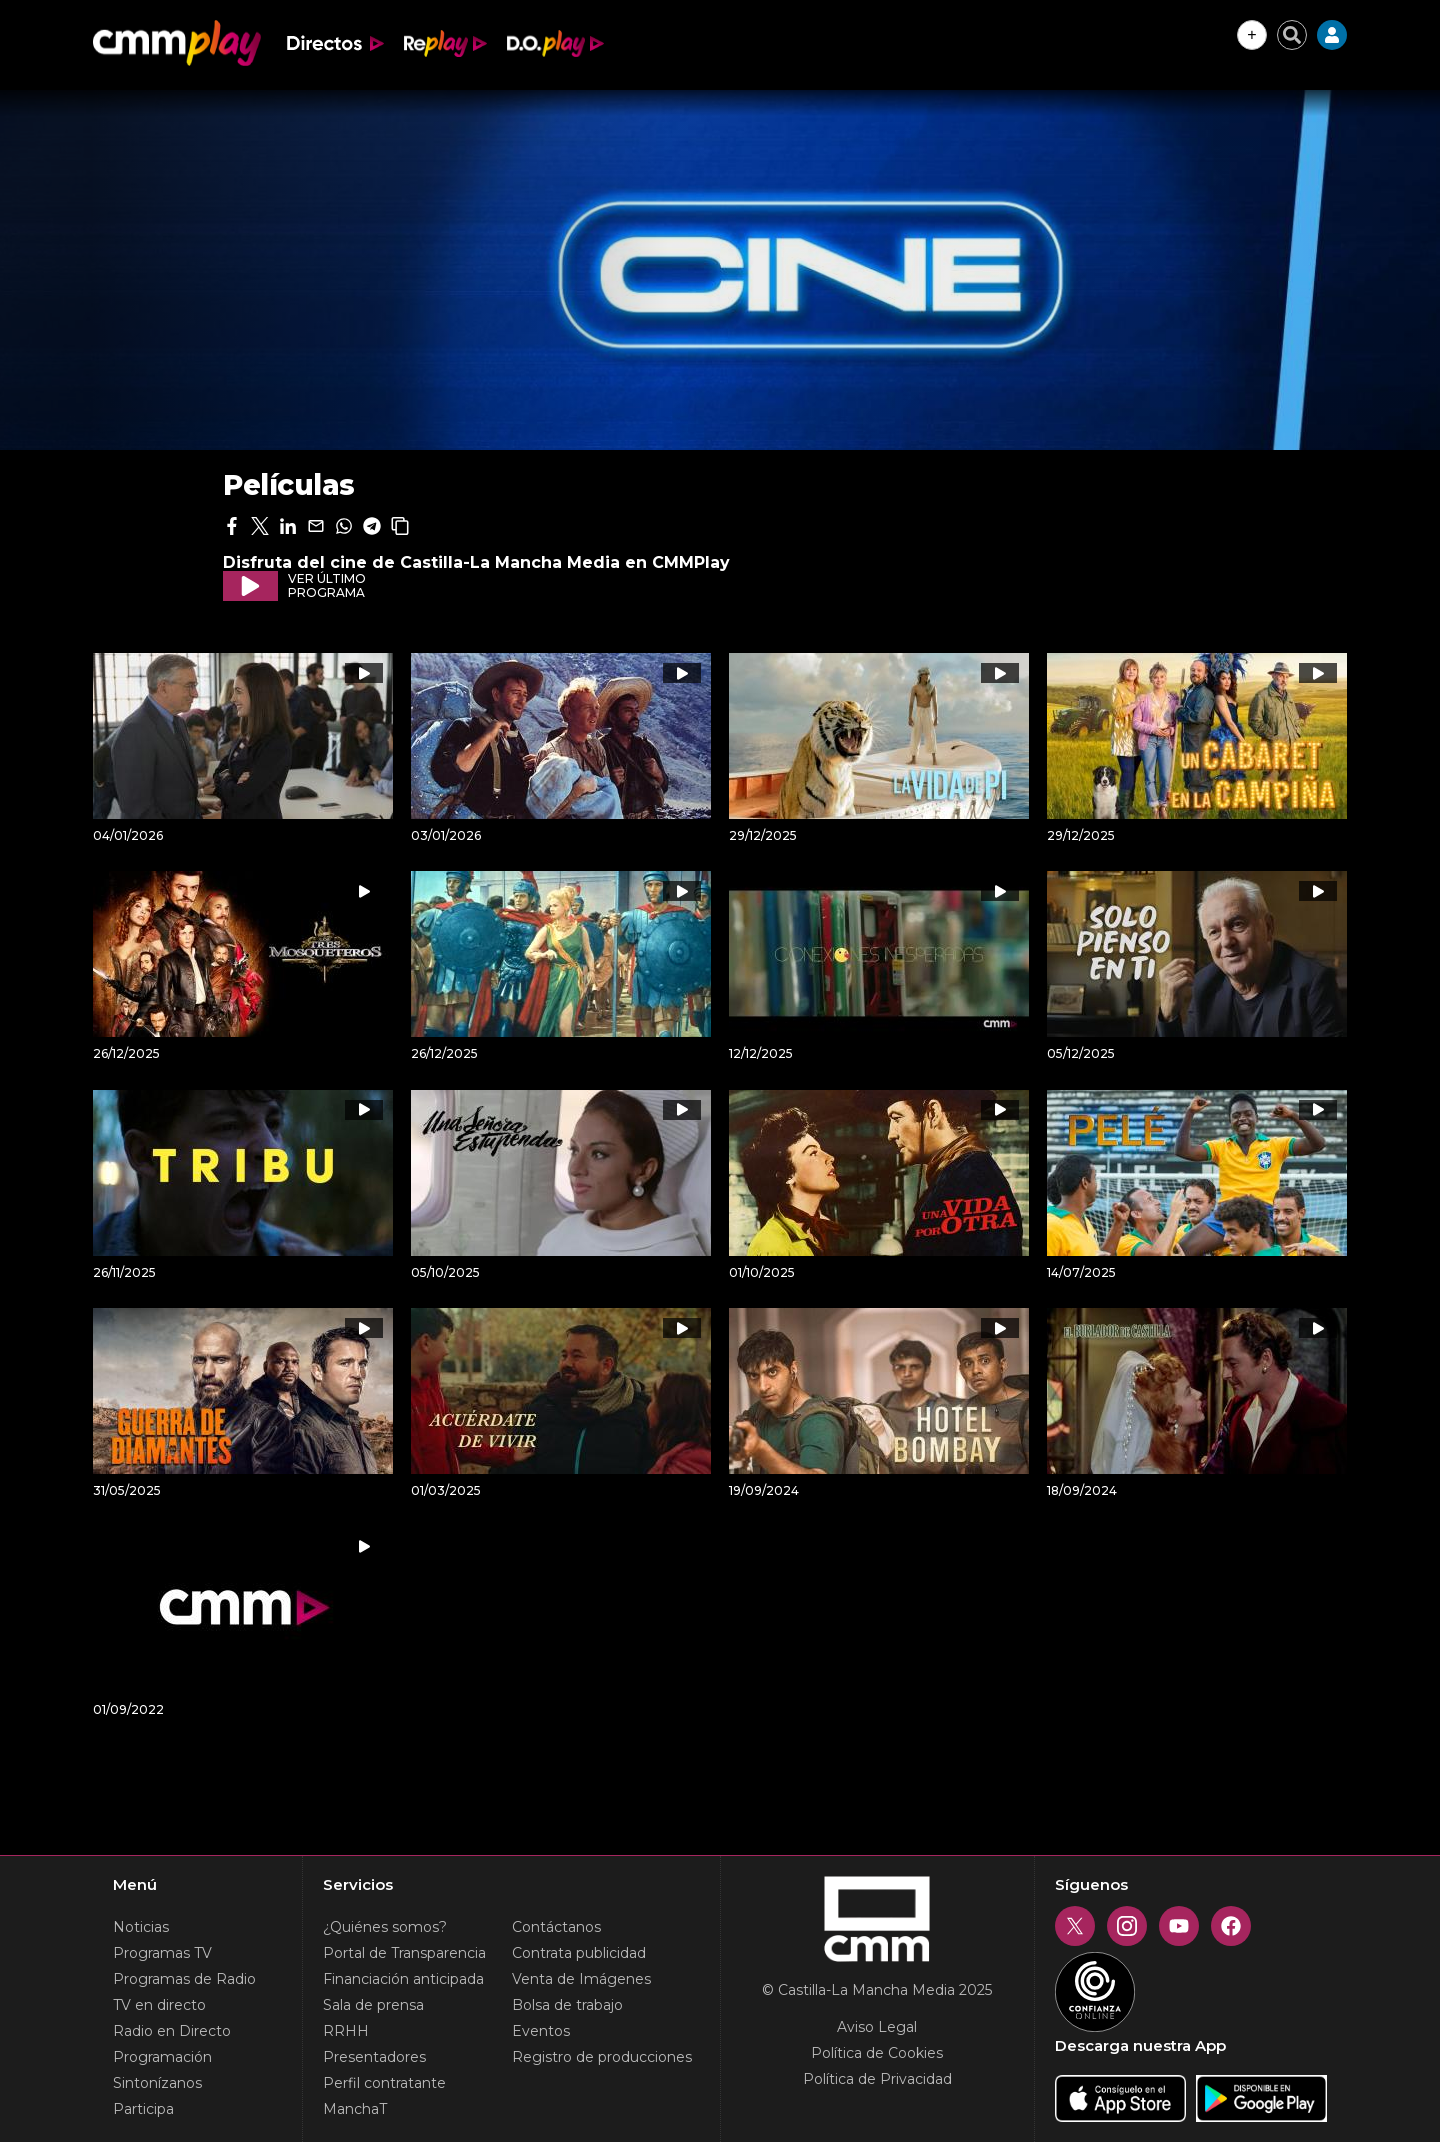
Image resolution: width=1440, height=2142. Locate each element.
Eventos (541, 2031)
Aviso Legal (877, 2027)
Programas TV (162, 1953)
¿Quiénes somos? (385, 1927)
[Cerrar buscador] (1292, 35)
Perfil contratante (384, 2083)
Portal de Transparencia (404, 1953)
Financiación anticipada (403, 1979)
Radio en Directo (172, 2031)
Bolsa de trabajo (567, 2005)
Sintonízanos (157, 2083)
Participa (143, 2109)
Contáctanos (556, 1927)
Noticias (141, 1927)
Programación (162, 2057)
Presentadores (374, 2057)
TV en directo (159, 2005)
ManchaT (355, 2109)
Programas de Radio (184, 1979)
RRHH (346, 2031)
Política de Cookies (877, 2053)
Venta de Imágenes (581, 1979)
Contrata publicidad (579, 1953)
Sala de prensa (373, 2005)
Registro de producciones (602, 2057)
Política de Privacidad (877, 2079)
